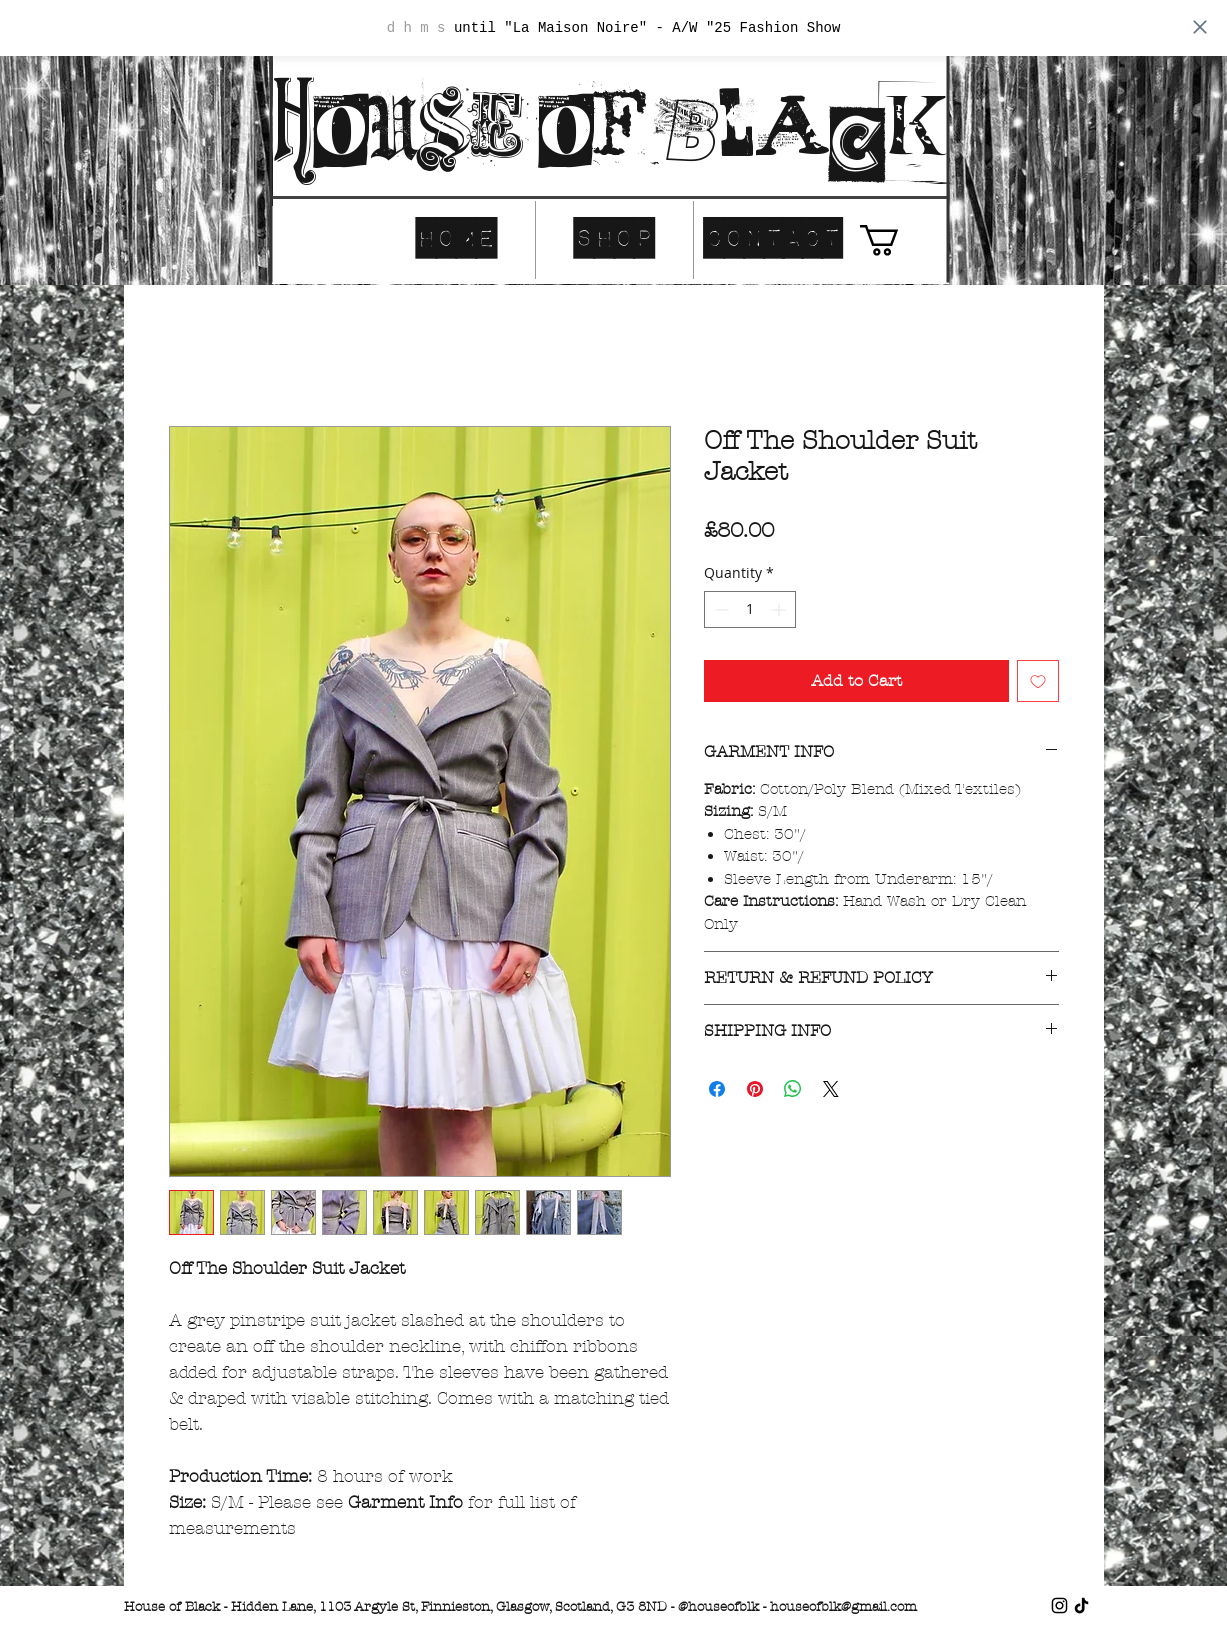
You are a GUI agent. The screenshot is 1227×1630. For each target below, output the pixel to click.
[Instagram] (1059, 1605)
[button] (897, 240)
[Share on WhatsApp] (793, 1089)
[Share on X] (831, 1089)
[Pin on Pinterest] (755, 1089)
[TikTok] (1081, 1605)
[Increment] (780, 609)
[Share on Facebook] (717, 1089)
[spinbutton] (750, 609)
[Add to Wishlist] (1038, 681)
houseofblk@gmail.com (843, 1607)
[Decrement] (719, 609)
